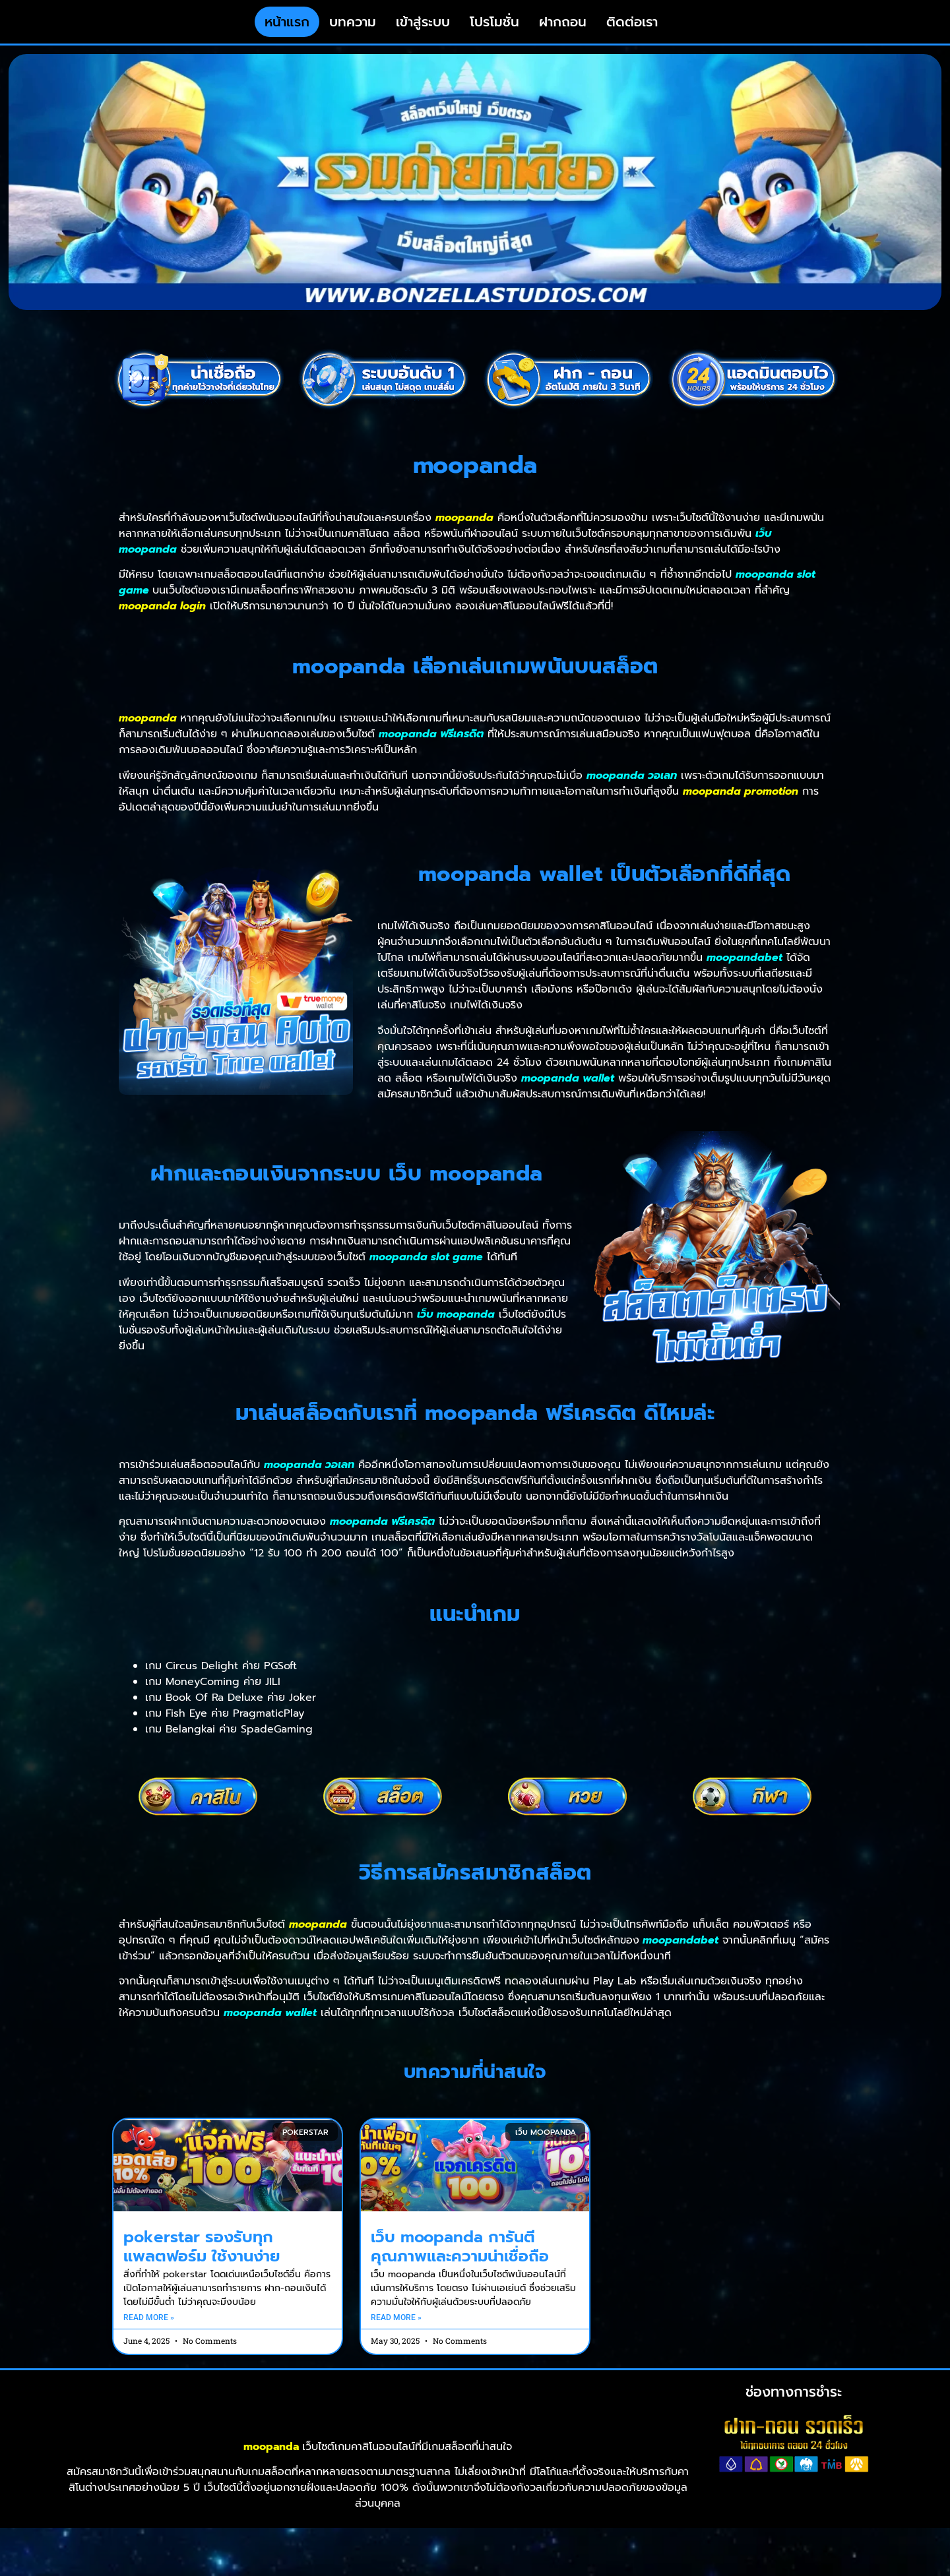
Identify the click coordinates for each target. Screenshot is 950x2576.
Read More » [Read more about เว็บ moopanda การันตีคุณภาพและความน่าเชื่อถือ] (396, 2340)
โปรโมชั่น (494, 33)
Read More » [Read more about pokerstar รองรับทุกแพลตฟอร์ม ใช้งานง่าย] (148, 2340)
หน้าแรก (287, 33)
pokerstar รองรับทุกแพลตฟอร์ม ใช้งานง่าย (201, 2268)
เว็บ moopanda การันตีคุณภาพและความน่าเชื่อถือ (460, 2268)
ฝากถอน (562, 33)
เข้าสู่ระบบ (423, 33)
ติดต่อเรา (632, 33)
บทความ (352, 33)
